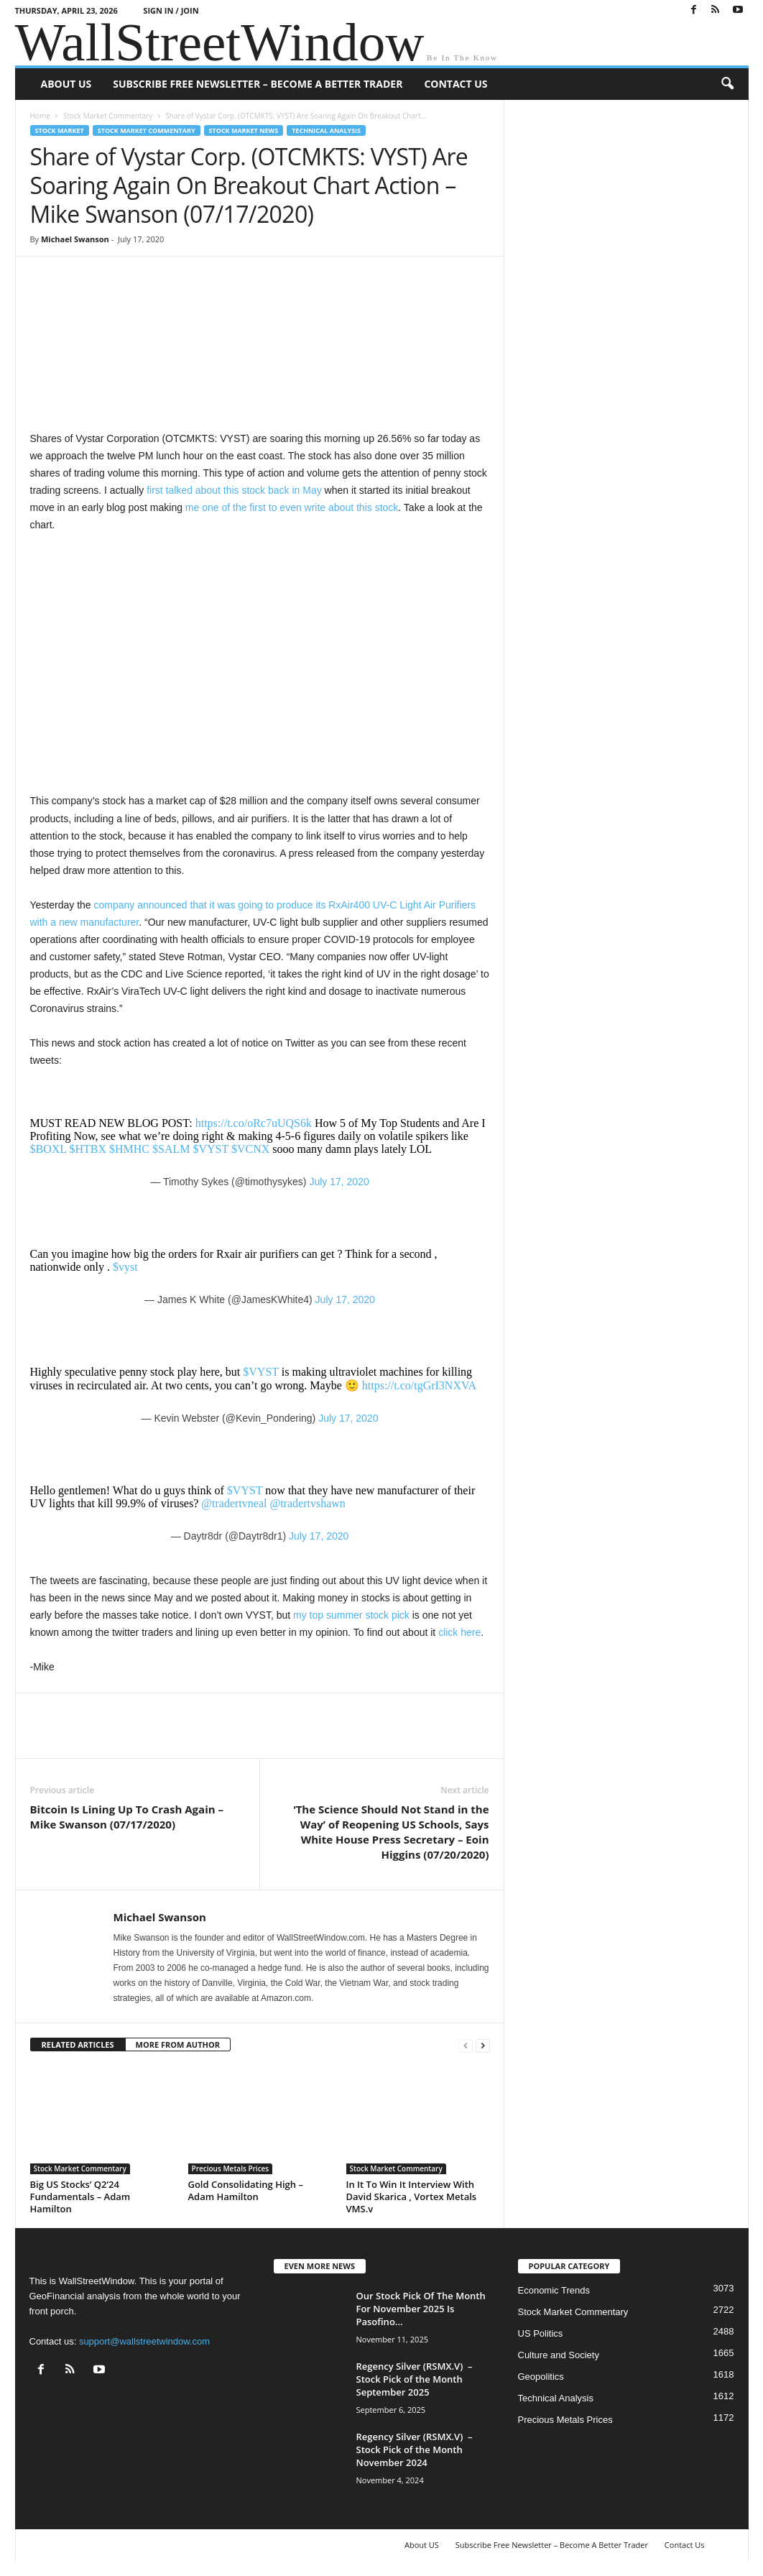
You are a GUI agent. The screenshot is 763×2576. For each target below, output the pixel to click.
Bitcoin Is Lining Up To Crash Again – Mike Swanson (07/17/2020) (127, 1816)
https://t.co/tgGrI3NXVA (419, 1385)
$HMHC (129, 1149)
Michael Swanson (75, 239)
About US (66, 84)
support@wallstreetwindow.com (144, 2341)
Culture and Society (558, 2355)
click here (459, 1632)
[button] (727, 84)
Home (40, 116)
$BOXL (48, 1149)
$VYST (211, 1149)
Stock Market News (244, 130)
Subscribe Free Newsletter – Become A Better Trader (257, 84)
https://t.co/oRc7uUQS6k (253, 1123)
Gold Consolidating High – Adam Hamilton (245, 2190)
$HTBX (87, 1149)
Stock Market (59, 130)
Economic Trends (554, 2290)
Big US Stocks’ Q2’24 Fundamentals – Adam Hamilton (80, 2196)
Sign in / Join (170, 10)
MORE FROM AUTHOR (178, 2044)
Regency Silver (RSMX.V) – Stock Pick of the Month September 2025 (414, 2379)
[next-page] (483, 2045)
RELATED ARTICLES (78, 2044)
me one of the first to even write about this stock (291, 507)
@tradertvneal (234, 1503)
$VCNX (250, 1149)
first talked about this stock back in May (234, 490)
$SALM (171, 1149)
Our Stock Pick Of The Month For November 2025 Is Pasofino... (421, 2308)
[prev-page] (465, 2045)
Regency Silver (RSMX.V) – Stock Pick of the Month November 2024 (414, 2449)
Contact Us (455, 84)
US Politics (540, 2333)
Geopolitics (541, 2376)
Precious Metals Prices (230, 2168)
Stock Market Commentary (107, 116)
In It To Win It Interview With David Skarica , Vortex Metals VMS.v (411, 2196)
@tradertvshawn (307, 1503)
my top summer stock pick (352, 1615)
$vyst (125, 1267)
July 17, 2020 (339, 1181)
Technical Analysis (326, 130)
